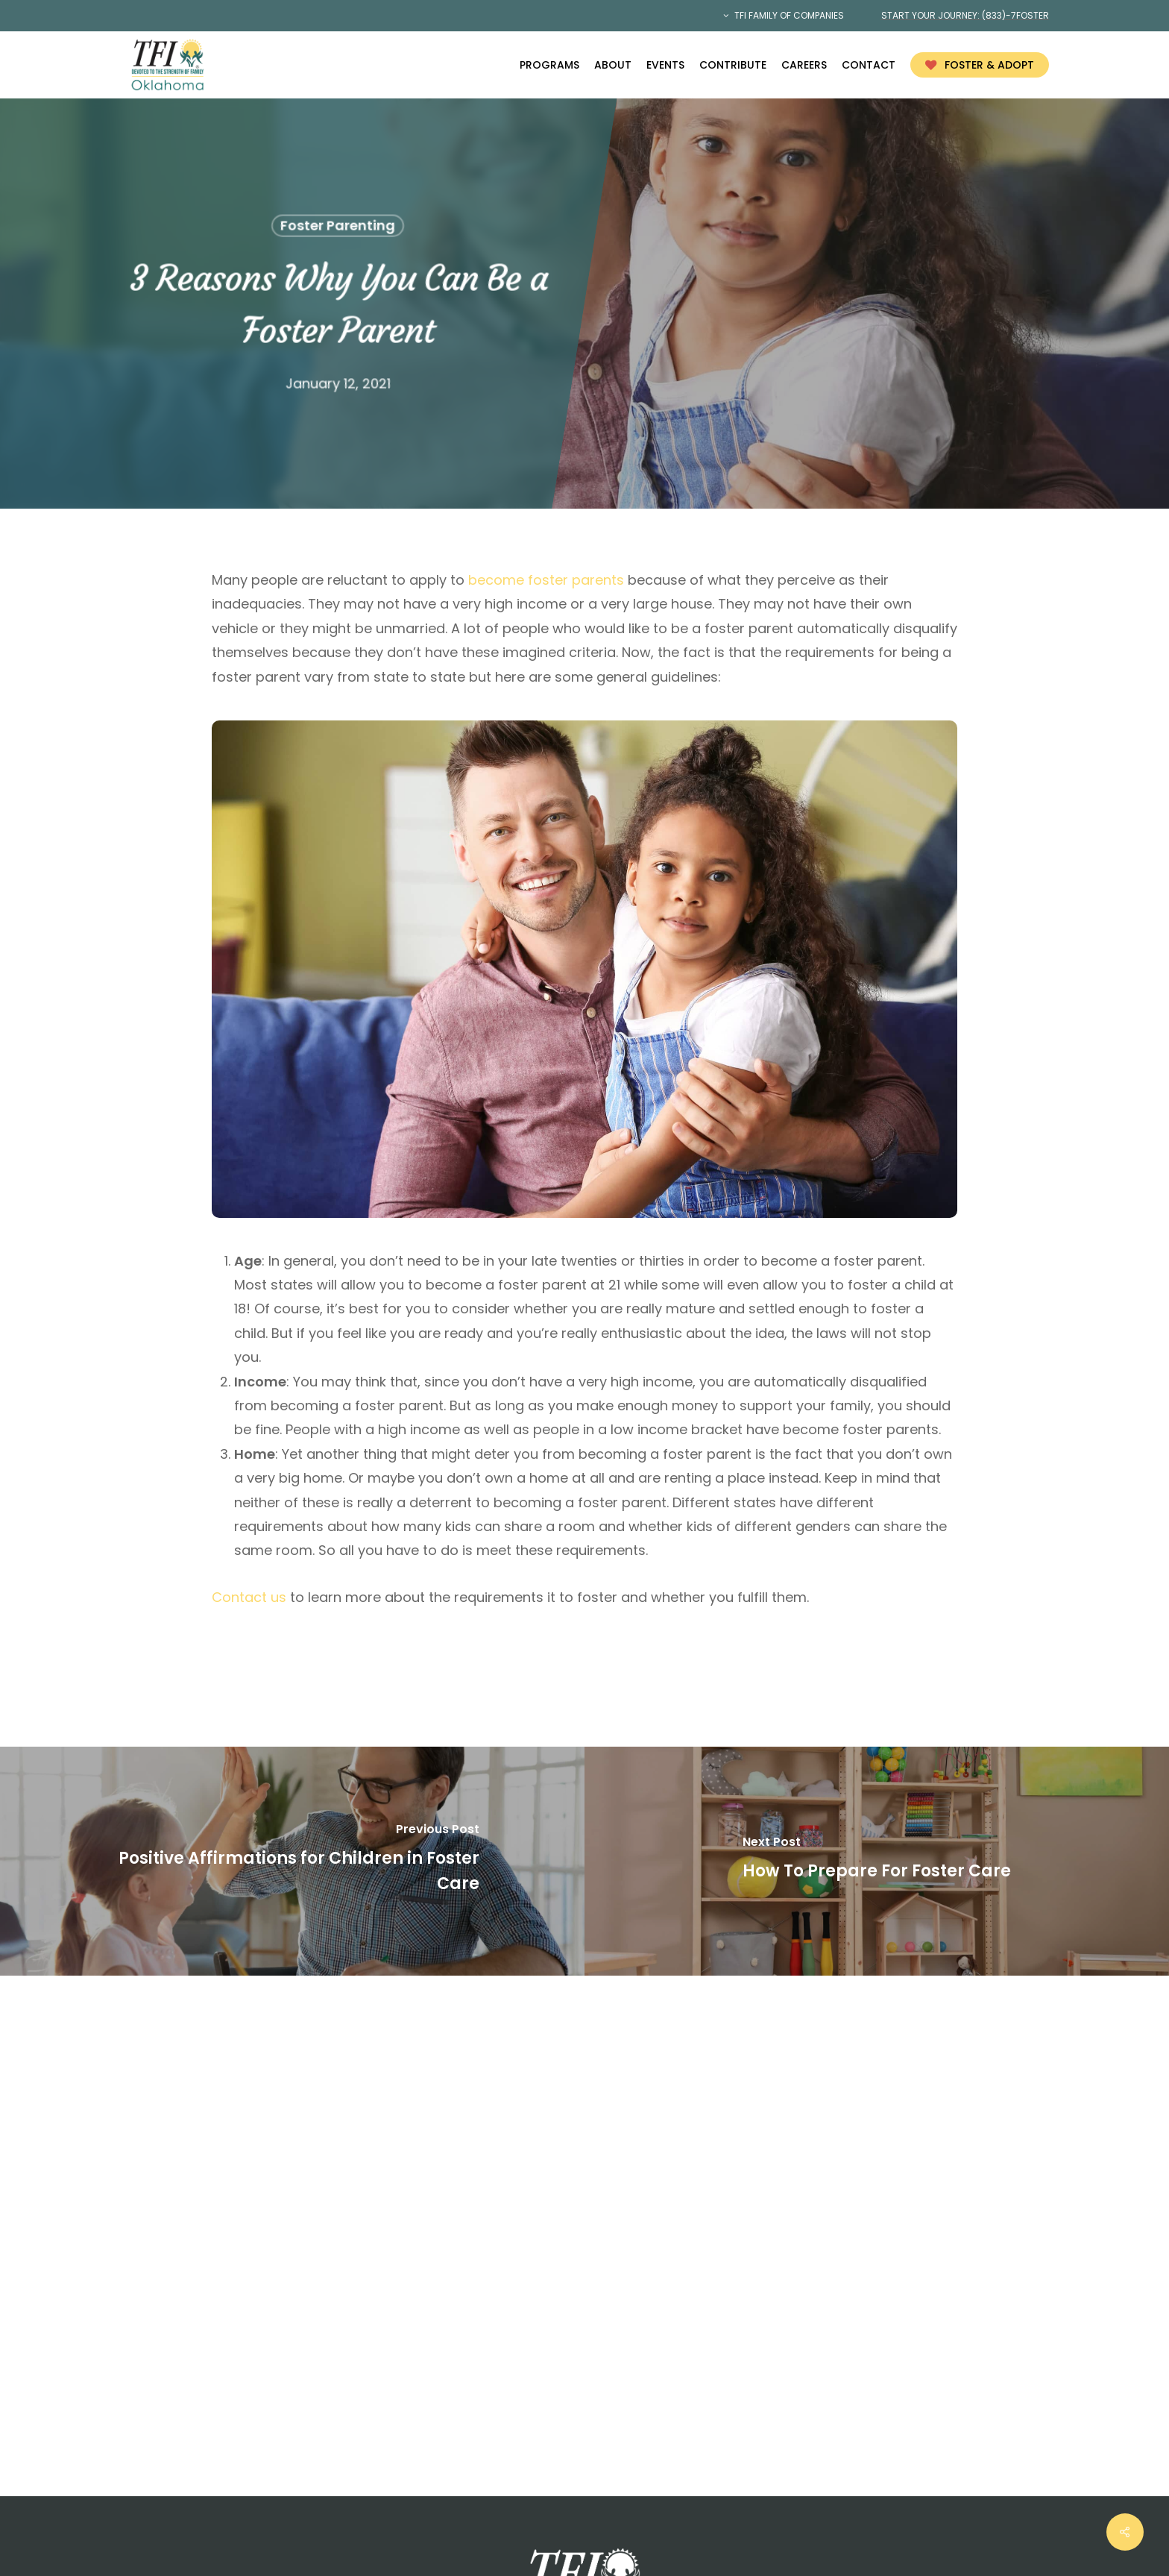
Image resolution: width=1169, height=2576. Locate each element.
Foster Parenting (337, 225)
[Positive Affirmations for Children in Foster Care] (292, 1861)
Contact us (249, 1597)
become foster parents (546, 580)
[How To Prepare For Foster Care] (876, 1861)
